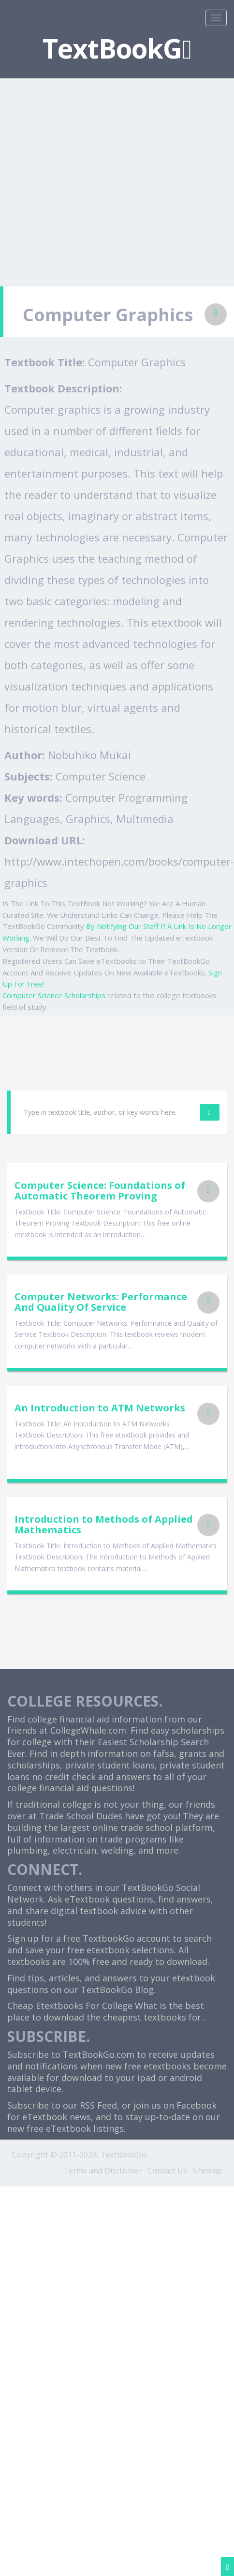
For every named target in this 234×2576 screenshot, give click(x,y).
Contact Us (167, 2170)
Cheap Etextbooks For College (69, 2005)
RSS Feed (98, 2105)
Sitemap (207, 2170)
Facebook (196, 2105)
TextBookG (117, 48)
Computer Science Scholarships (53, 995)
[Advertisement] (90, 176)
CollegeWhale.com (88, 1730)
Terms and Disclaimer (102, 2170)
